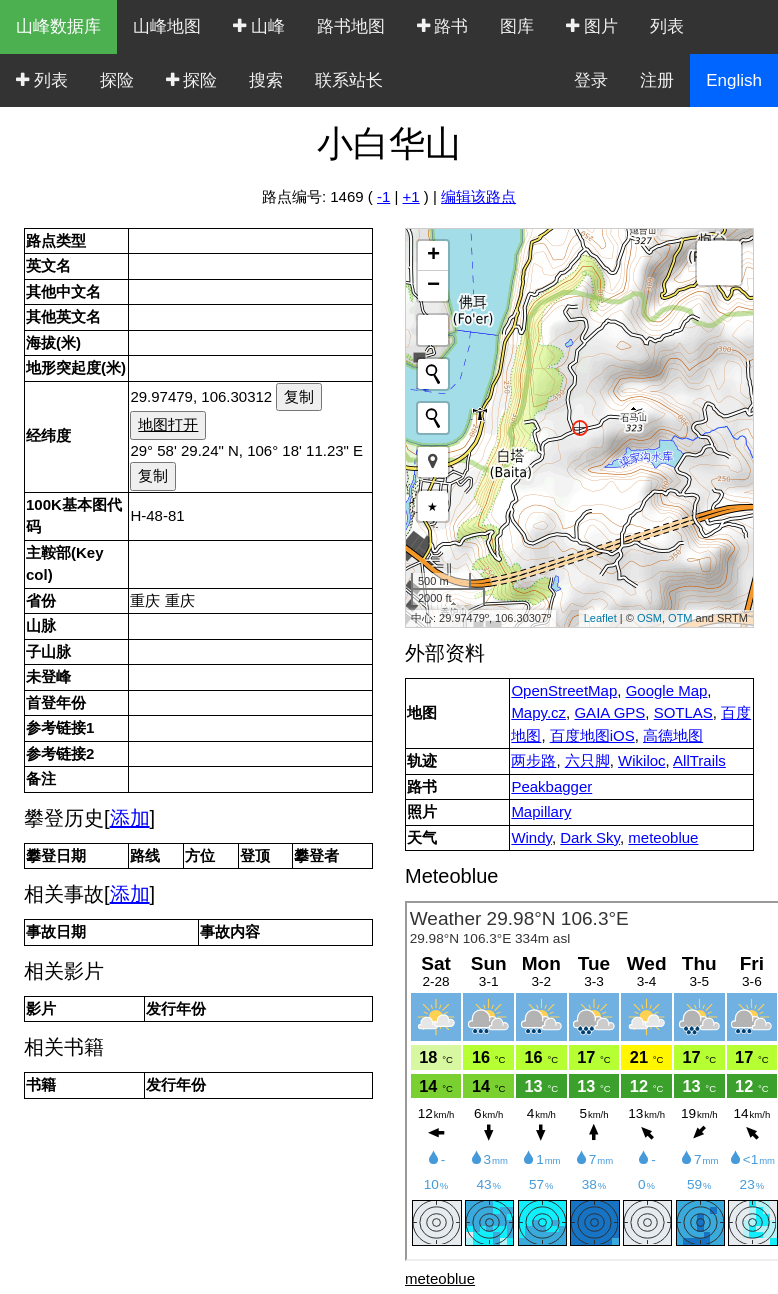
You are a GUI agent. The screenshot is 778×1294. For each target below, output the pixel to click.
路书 (443, 26)
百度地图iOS (592, 735)
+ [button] (433, 256)
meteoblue (663, 837)
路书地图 (351, 26)
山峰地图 (167, 26)
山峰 (259, 26)
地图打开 (168, 424)
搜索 (266, 80)
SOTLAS (683, 712)
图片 (592, 26)
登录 (591, 80)
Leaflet (600, 618)
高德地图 (673, 735)
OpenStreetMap (564, 690)
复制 (299, 396)
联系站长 (349, 80)
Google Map (667, 690)
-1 (383, 196)
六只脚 (587, 760)
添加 (130, 818)
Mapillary (541, 811)
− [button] (433, 286)
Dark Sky (590, 837)
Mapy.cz (538, 712)
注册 (657, 80)
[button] (433, 462)
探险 (117, 80)
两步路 (533, 760)
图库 (517, 26)
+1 (411, 196)
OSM (649, 618)
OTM (680, 618)
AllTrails (699, 760)
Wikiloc (642, 760)
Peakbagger (551, 786)
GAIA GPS (609, 712)
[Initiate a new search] (433, 374)
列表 (667, 26)
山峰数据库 (58, 26)
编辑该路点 (478, 196)
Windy (531, 837)
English (734, 80)
